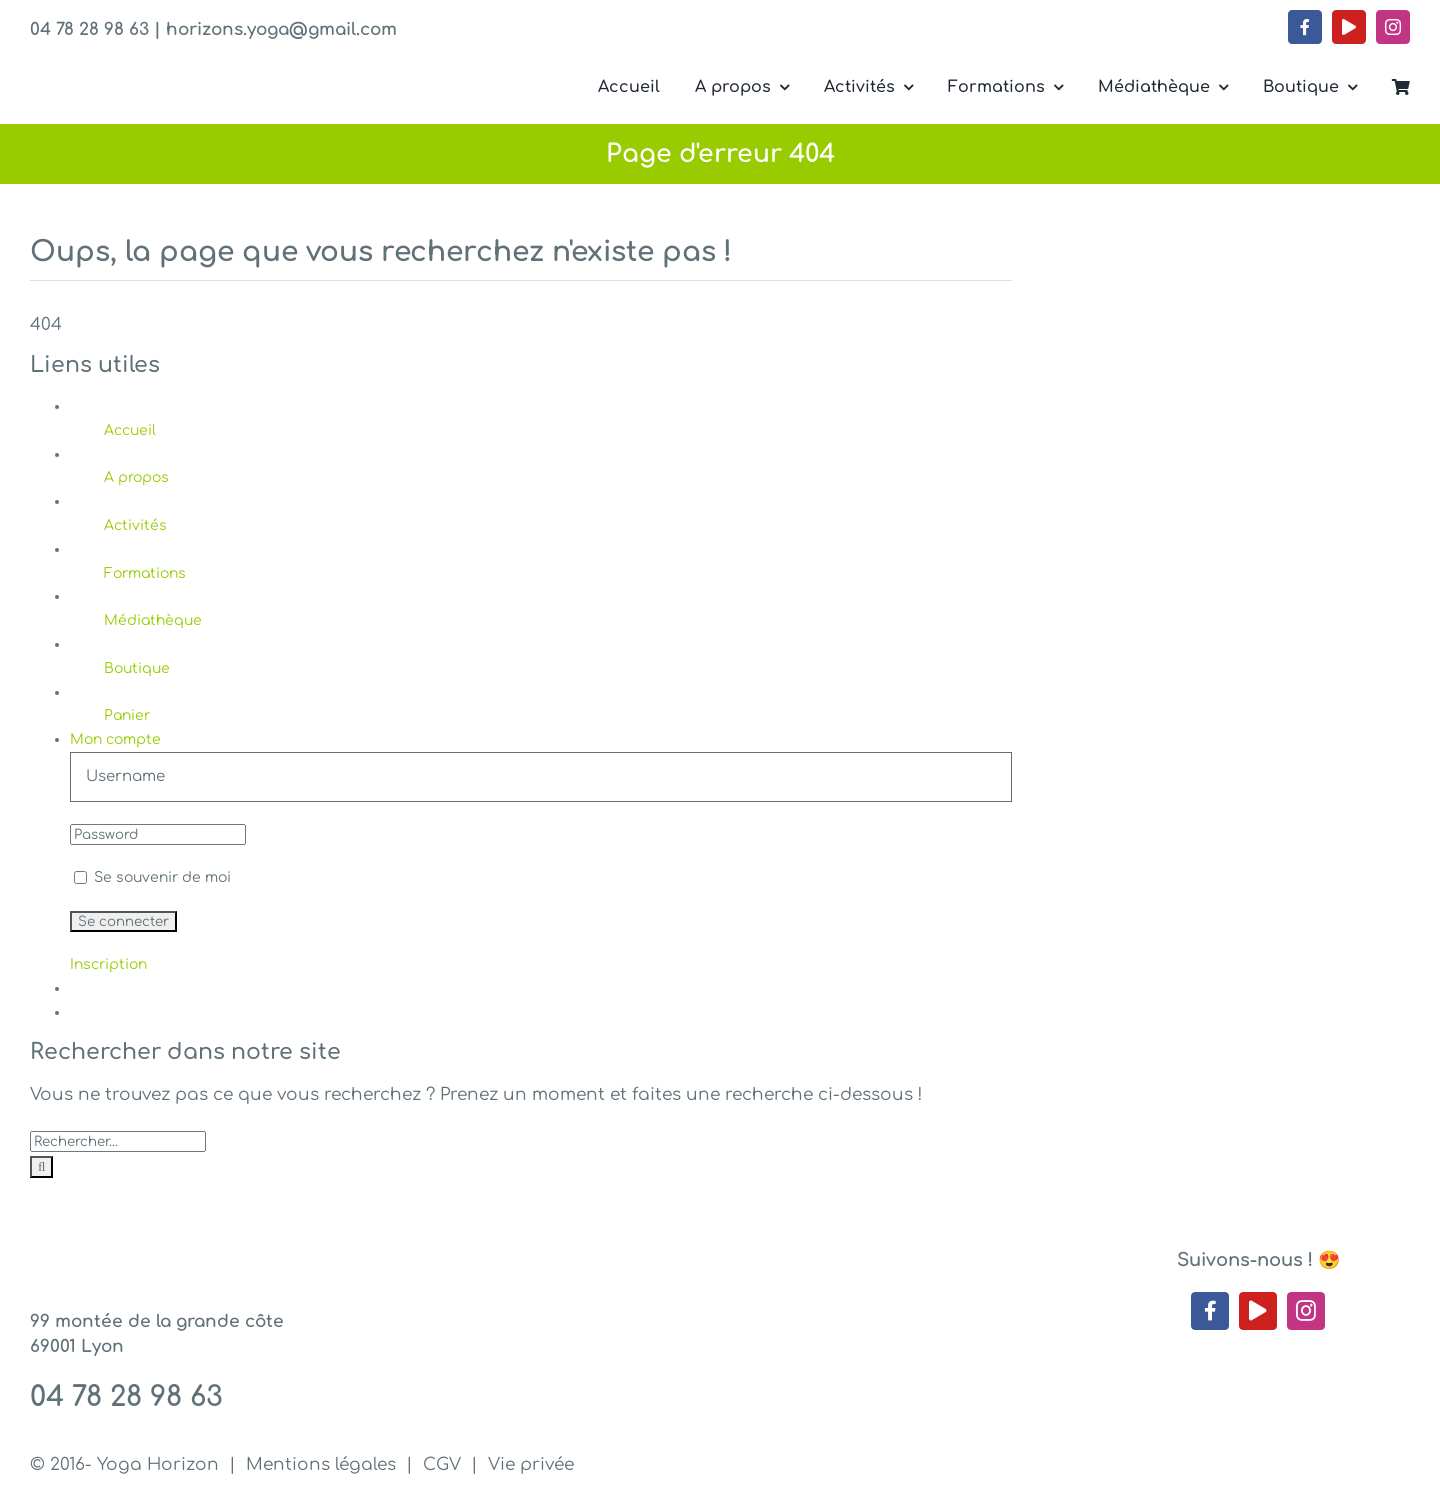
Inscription (108, 964)
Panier (127, 715)
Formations (145, 573)
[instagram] (1393, 27)
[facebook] (1305, 27)
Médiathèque (153, 620)
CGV (442, 1464)
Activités (135, 525)
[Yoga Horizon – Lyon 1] (180, 68)
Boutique (137, 668)
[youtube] (1349, 27)
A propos (136, 477)
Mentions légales (321, 1464)
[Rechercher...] (118, 1141)
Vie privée (531, 1464)
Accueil (130, 430)
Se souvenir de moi (152, 877)
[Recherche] (41, 1167)
